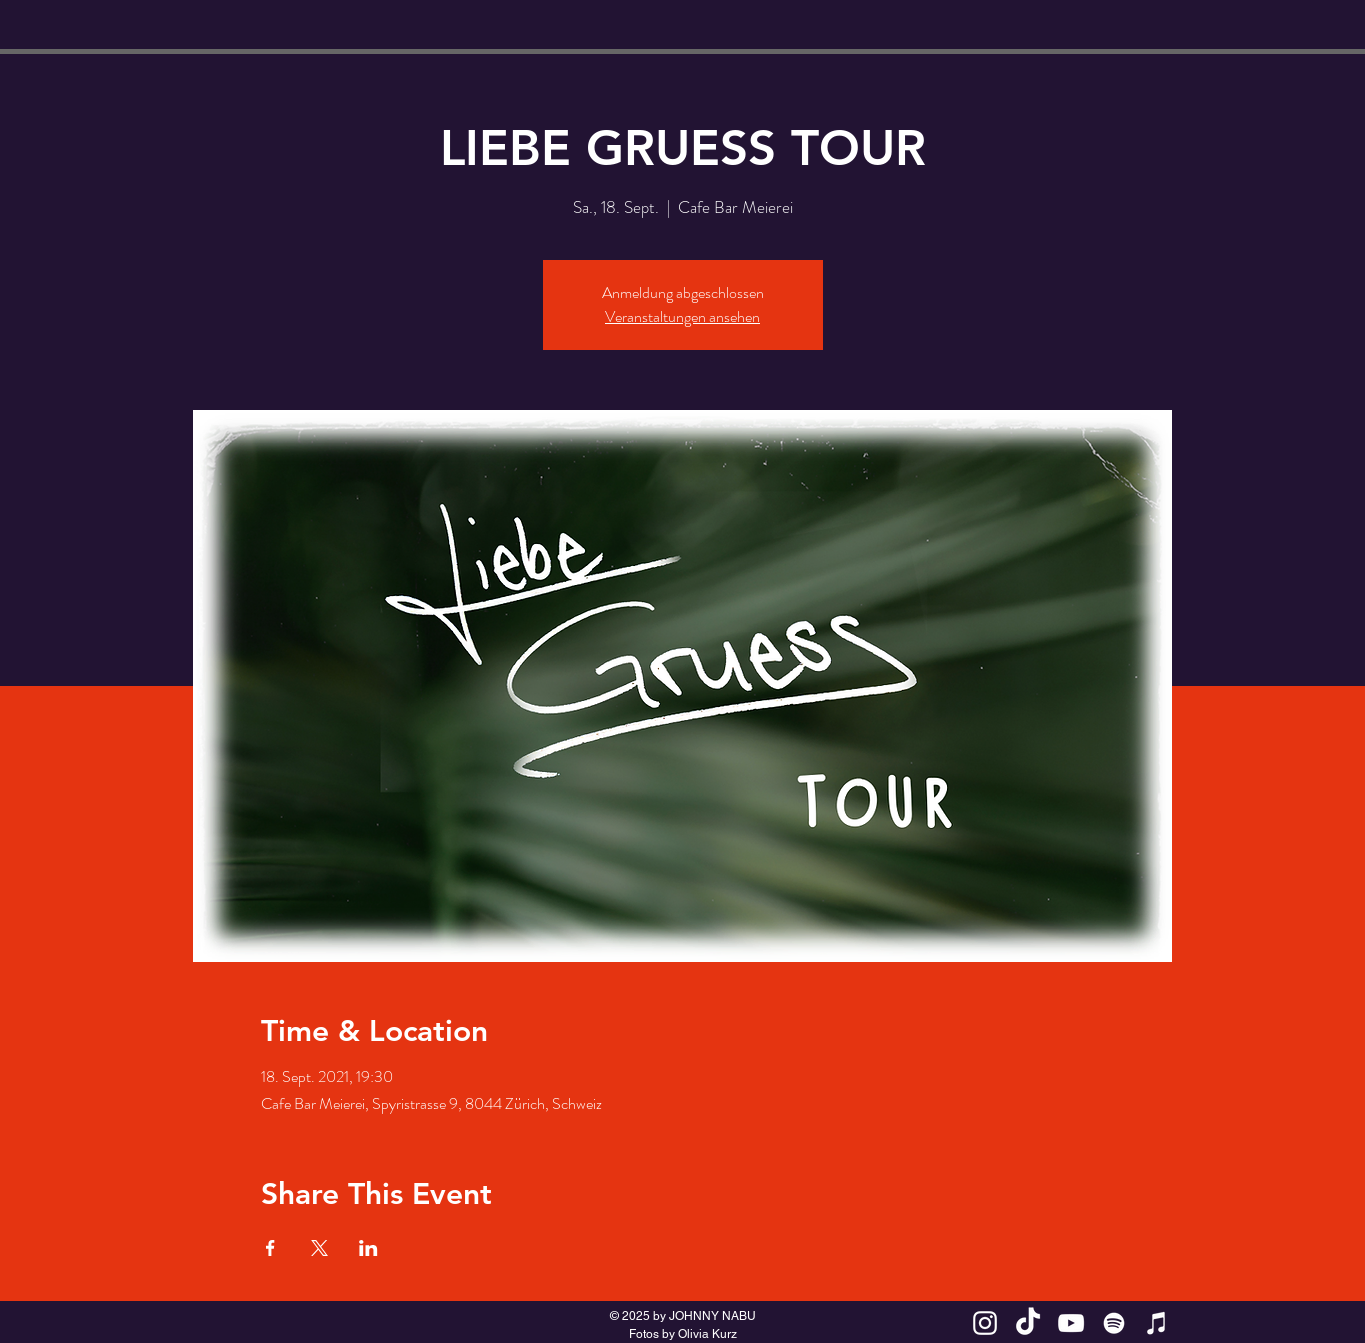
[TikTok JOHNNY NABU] (1028, 1323)
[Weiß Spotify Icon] (1114, 1323)
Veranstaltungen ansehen (682, 316)
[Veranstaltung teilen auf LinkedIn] (368, 1248)
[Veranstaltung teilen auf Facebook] (270, 1248)
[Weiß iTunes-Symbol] (1157, 1323)
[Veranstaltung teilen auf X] (319, 1248)
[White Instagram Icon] (985, 1323)
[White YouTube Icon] (1071, 1323)
